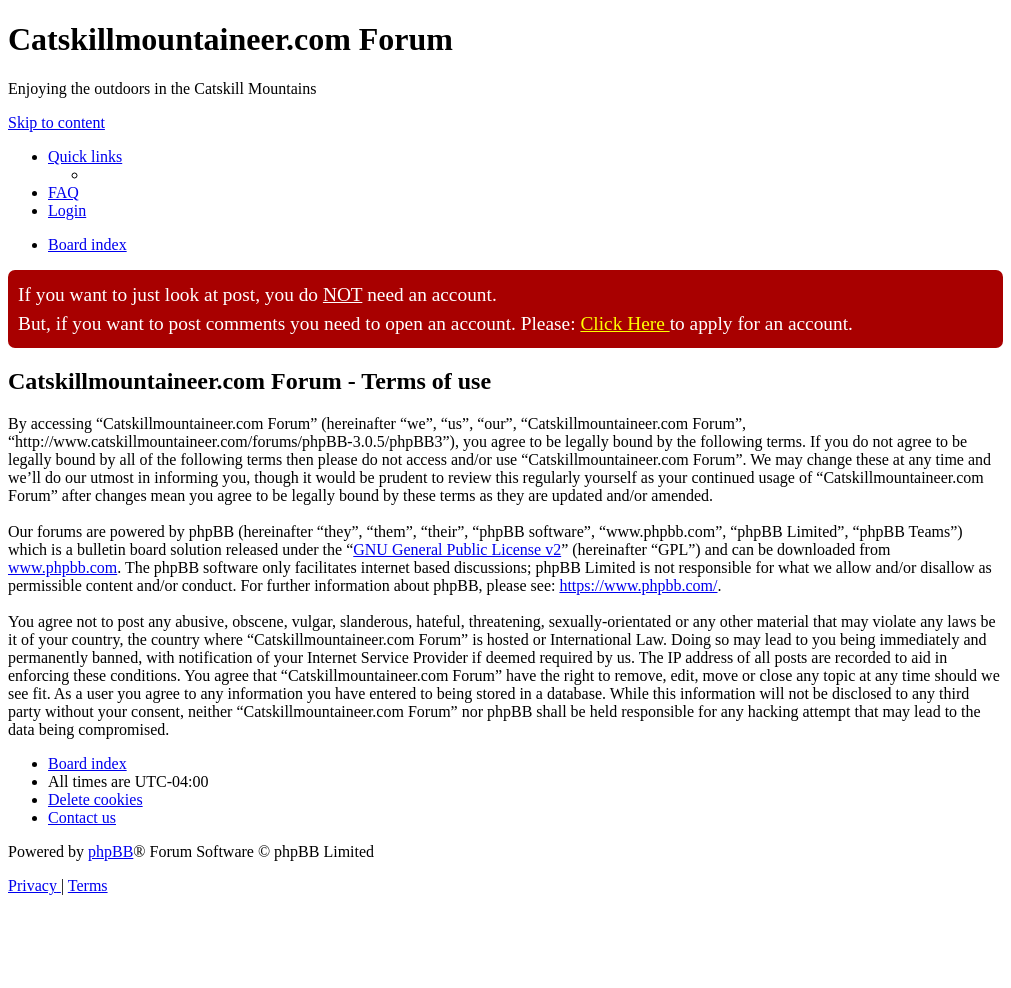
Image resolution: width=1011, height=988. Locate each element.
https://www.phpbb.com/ (638, 585)
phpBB (110, 851)
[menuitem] (63, 192)
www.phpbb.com (62, 567)
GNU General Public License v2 (457, 549)
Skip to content (56, 122)
